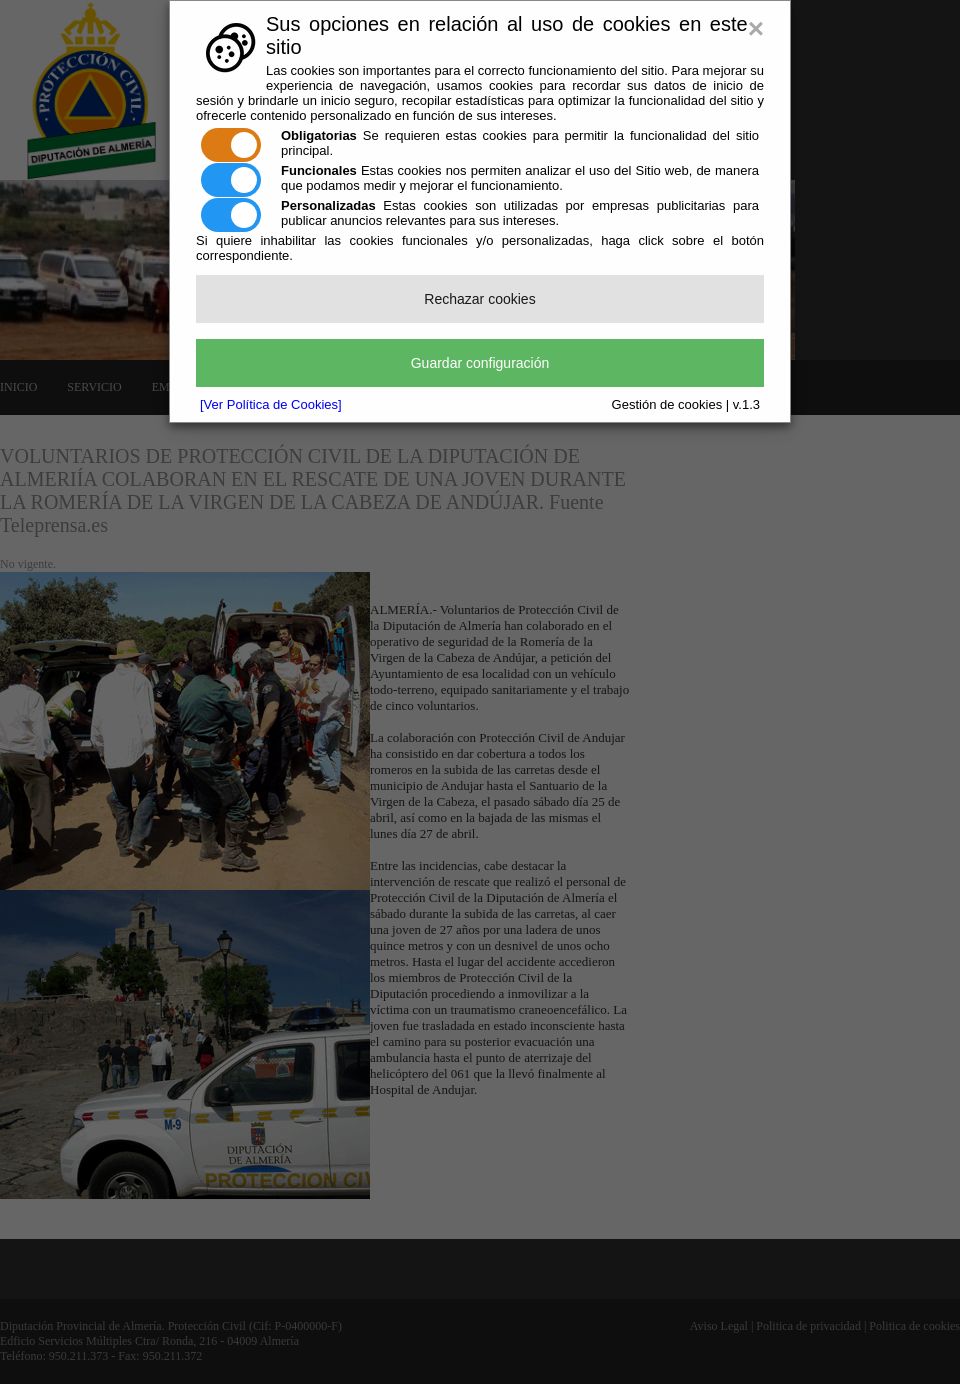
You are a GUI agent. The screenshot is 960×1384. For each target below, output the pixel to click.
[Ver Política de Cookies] (271, 404)
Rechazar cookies (479, 299)
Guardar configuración (480, 363)
